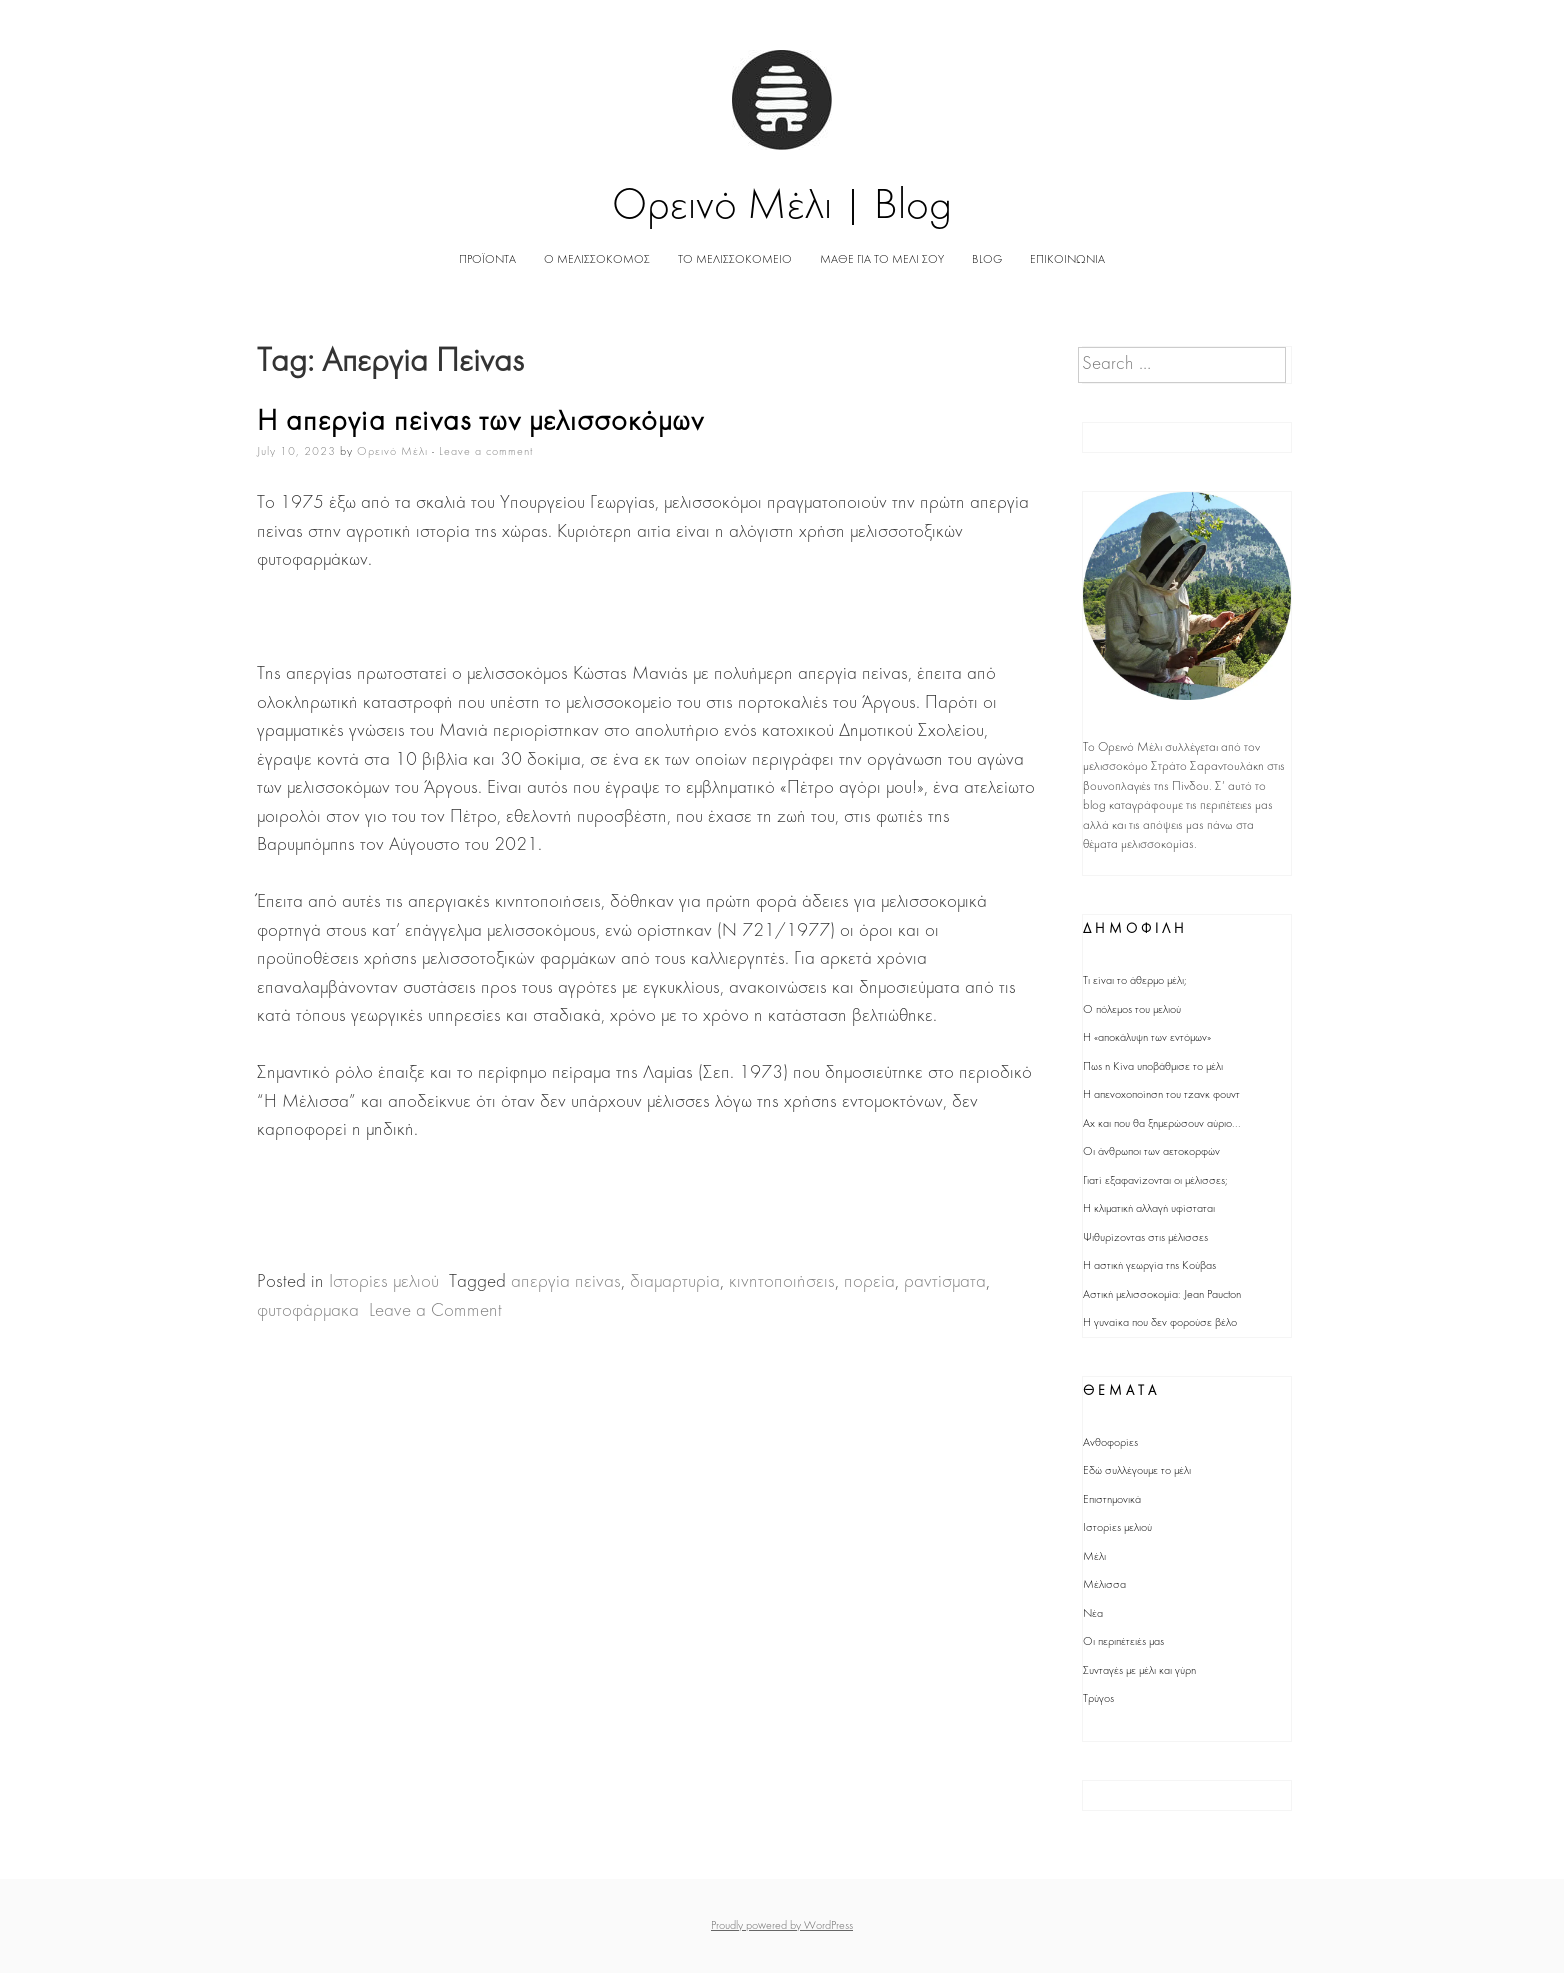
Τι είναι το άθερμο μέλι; (1135, 981)
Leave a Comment (435, 1311)
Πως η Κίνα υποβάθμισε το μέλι (1153, 1067)
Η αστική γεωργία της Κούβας (1149, 1266)
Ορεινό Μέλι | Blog (782, 207)
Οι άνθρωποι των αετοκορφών (1151, 1152)
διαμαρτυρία (675, 1282)
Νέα (1093, 1614)
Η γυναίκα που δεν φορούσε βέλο (1160, 1323)
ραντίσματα (945, 1282)
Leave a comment (486, 452)
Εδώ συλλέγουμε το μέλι (1137, 1471)
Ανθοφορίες (1110, 1443)
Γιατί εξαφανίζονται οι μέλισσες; (1155, 1181)
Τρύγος (1098, 1699)
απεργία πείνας (566, 1282)
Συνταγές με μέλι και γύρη (1139, 1671)
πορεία (869, 1282)
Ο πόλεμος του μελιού (1132, 1010)
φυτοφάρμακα (308, 1311)
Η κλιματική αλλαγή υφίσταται (1149, 1209)
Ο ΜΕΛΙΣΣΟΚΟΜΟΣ (597, 260)
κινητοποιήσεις (782, 1282)
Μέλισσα (1104, 1585)
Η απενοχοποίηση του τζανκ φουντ (1161, 1095)
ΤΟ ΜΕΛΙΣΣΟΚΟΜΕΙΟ (735, 260)
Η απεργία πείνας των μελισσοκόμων (480, 422)
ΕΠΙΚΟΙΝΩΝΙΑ (1067, 260)
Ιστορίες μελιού (384, 1282)
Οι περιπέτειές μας (1123, 1642)
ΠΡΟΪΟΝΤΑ (487, 260)
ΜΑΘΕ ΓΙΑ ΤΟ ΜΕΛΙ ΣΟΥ (882, 260)
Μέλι (1094, 1557)
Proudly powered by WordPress (782, 1926)
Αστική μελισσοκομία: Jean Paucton (1162, 1295)
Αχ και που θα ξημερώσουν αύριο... (1162, 1124)
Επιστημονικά (1112, 1500)
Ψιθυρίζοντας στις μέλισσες (1145, 1238)
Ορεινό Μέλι (392, 452)
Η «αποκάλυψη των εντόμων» (1147, 1038)
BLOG (987, 260)
